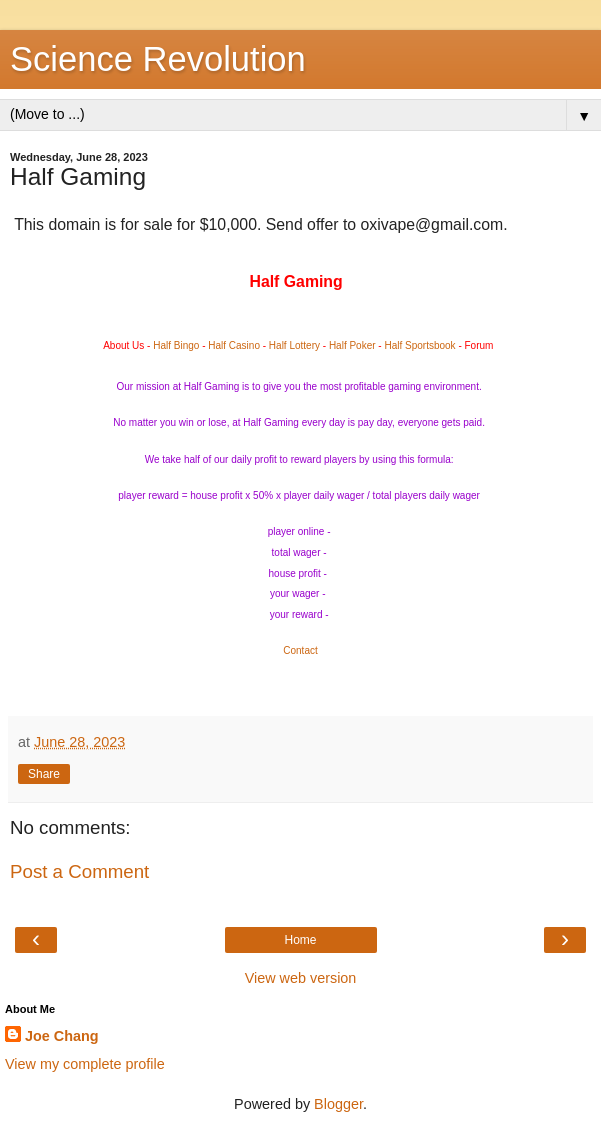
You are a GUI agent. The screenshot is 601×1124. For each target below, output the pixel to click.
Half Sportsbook (419, 345)
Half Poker (352, 345)
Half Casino (234, 345)
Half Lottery (294, 345)
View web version (301, 978)
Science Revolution (158, 59)
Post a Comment (79, 871)
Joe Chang (62, 1036)
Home (300, 940)
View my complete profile (85, 1064)
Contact (300, 650)
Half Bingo (176, 345)
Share (44, 774)
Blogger (338, 1104)
